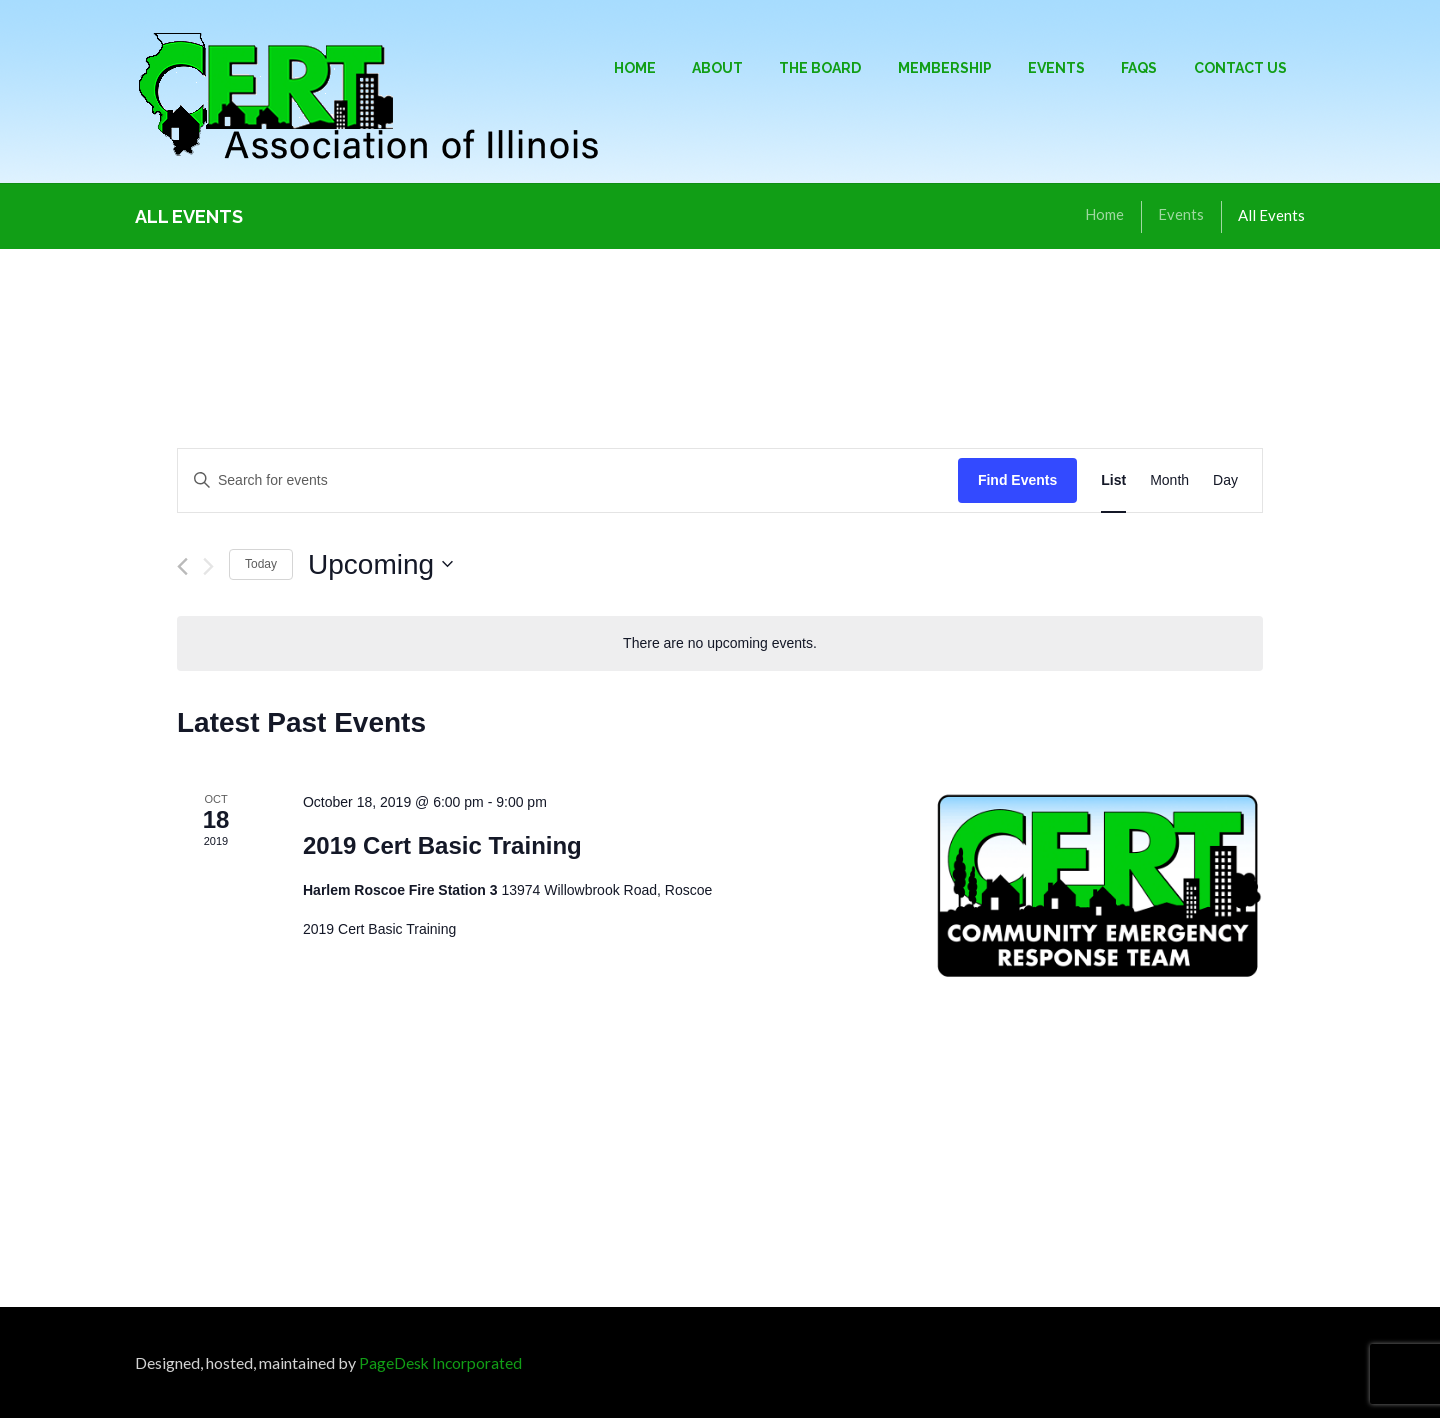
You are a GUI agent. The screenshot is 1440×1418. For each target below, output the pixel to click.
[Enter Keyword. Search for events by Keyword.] (568, 480)
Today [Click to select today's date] (261, 564)
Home (1104, 215)
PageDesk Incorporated (441, 1362)
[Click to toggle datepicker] (380, 565)
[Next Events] (208, 566)
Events (1181, 215)
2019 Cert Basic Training (442, 845)
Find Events (1017, 480)
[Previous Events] (182, 566)
